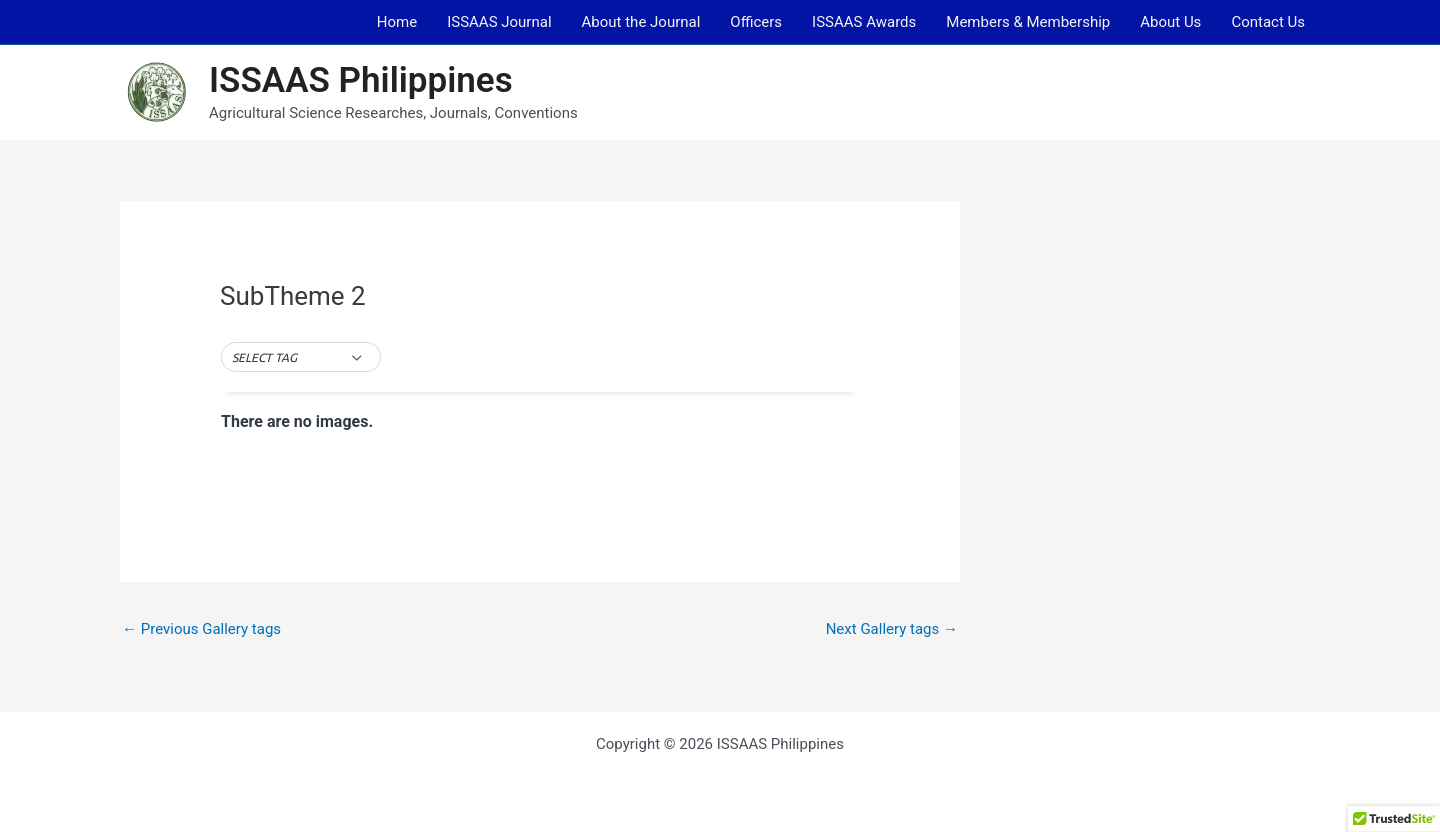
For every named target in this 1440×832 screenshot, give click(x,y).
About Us (1170, 22)
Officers (756, 22)
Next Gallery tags (892, 629)
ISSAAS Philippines (361, 80)
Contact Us (1268, 22)
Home (397, 22)
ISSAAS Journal (499, 22)
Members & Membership (1028, 22)
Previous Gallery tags (201, 629)
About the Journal (641, 22)
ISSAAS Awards (864, 22)
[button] (300, 358)
